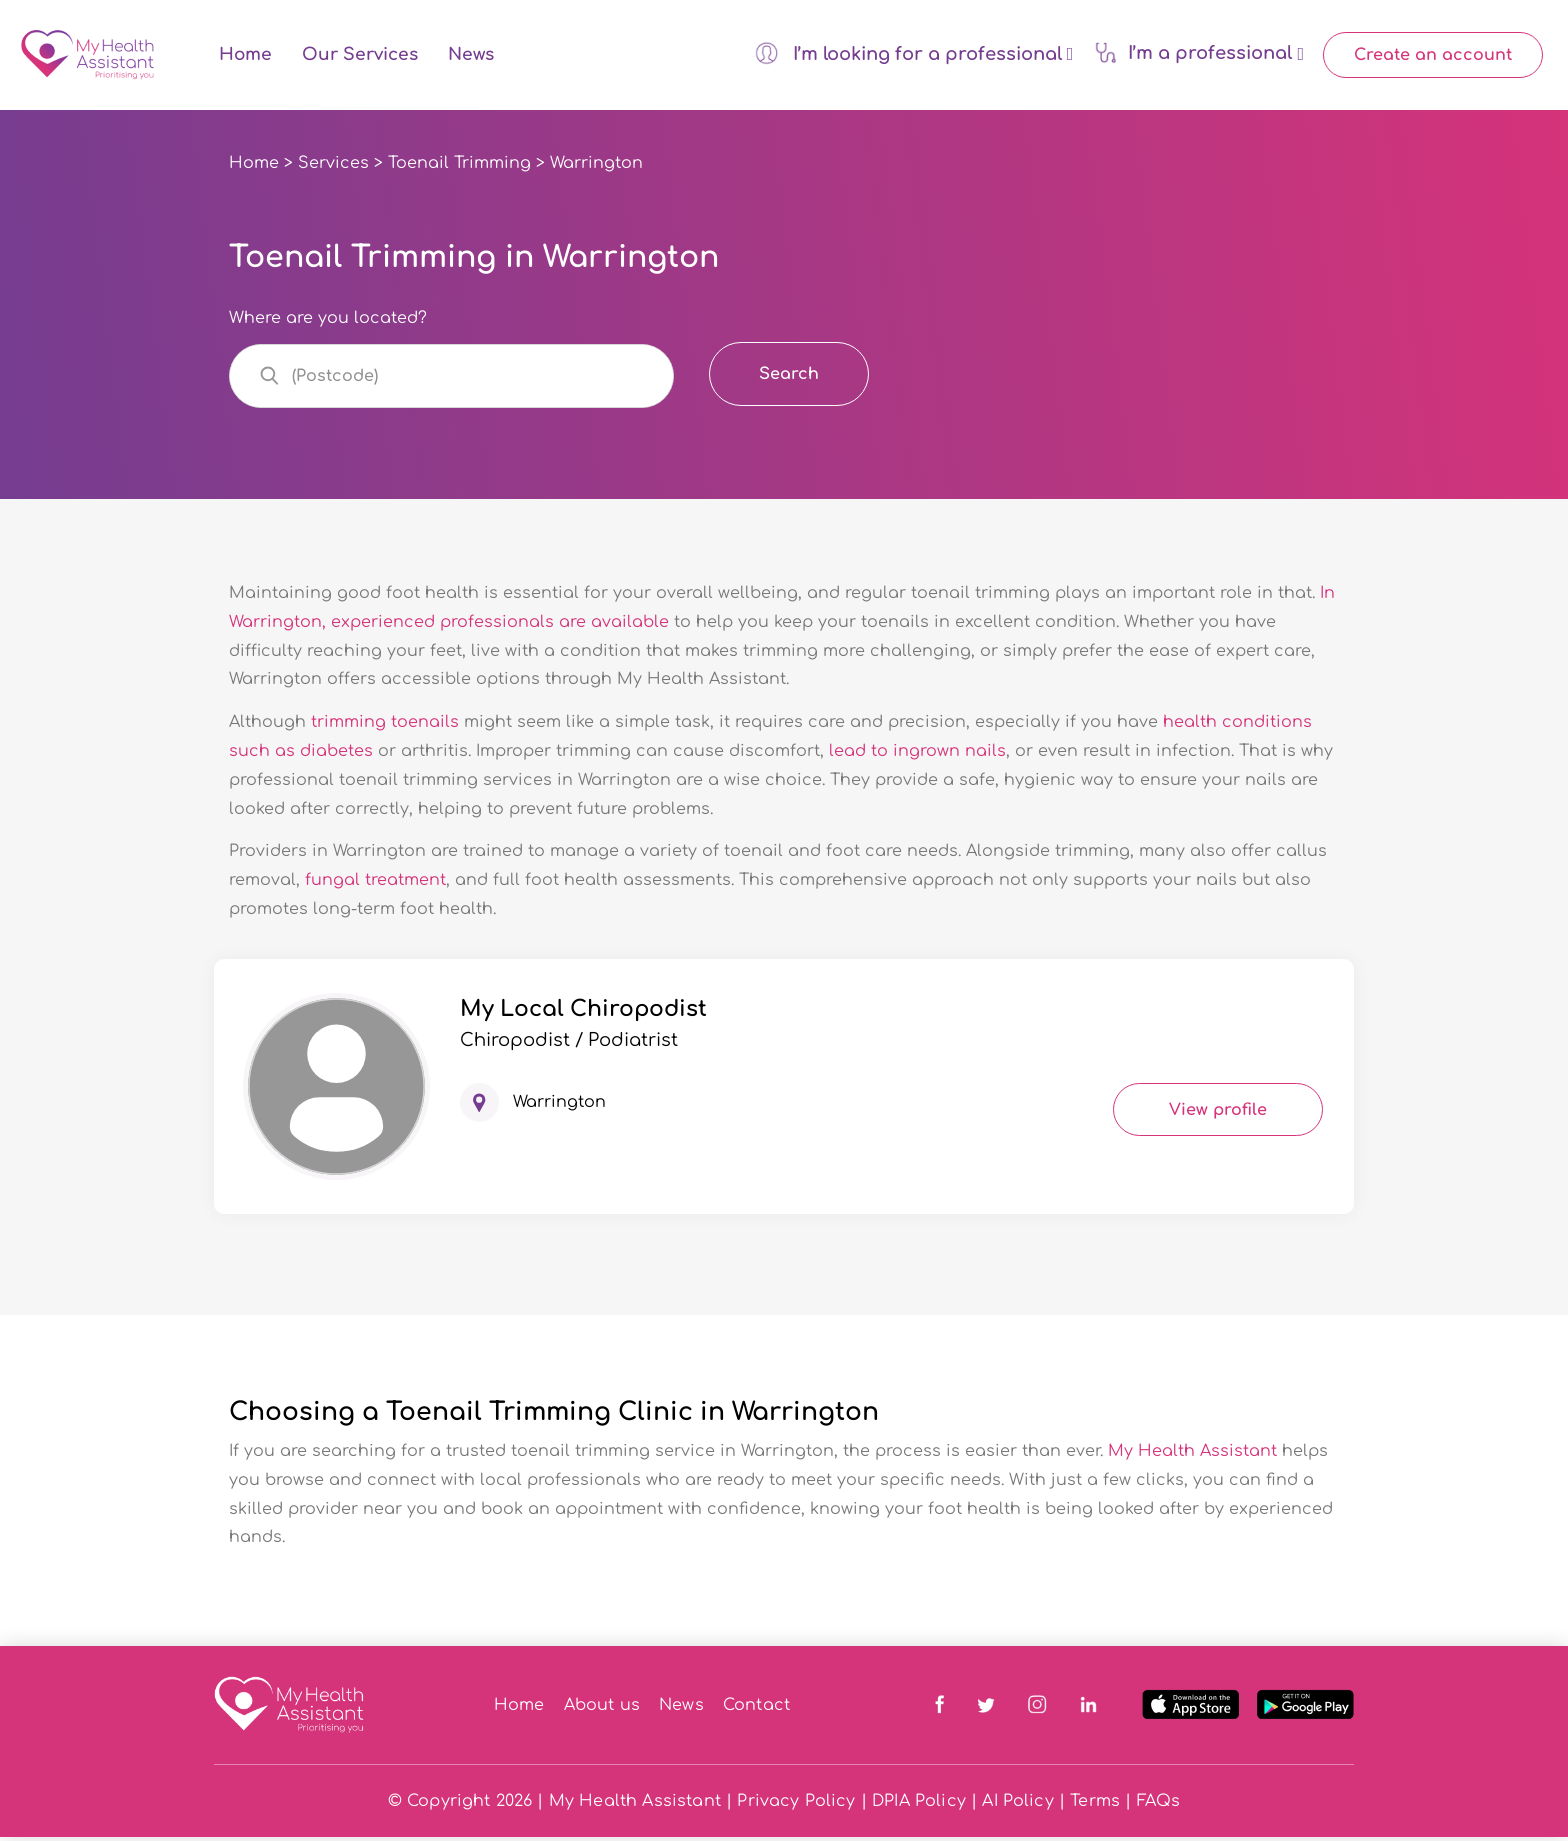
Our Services (360, 57)
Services (333, 167)
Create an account (1433, 57)
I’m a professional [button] (1199, 54)
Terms (1095, 1805)
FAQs (1159, 1805)
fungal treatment (375, 885)
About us (602, 1709)
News (471, 57)
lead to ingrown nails (917, 755)
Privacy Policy (796, 1805)
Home (245, 57)
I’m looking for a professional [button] (914, 55)
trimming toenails (385, 727)
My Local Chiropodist (583, 1013)
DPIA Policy (919, 1805)
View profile (1218, 1114)
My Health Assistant (1192, 1455)
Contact (756, 1709)
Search (789, 378)
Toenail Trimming (459, 167)
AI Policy (1017, 1805)
